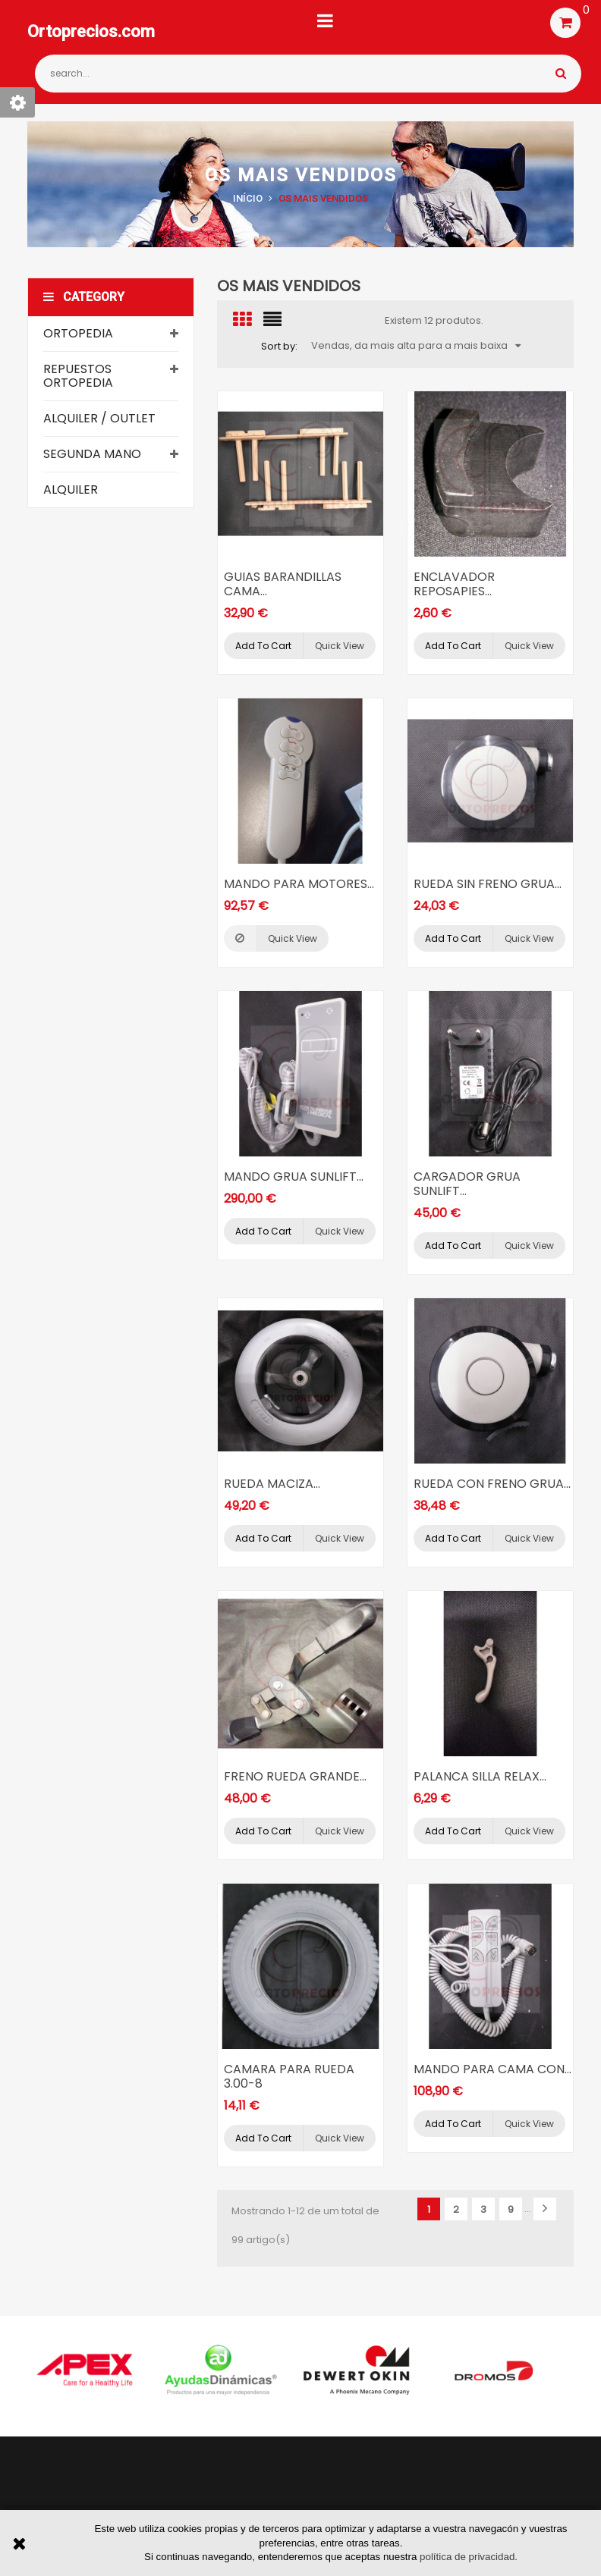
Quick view (339, 645)
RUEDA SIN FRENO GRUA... (488, 884)
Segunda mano (92, 454)
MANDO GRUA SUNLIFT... (293, 1176)
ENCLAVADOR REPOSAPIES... (454, 584)
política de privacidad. (469, 2556)
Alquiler (70, 489)
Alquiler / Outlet (99, 418)
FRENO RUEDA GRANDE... (295, 1776)
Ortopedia (78, 333)
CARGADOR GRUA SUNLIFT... (467, 1184)
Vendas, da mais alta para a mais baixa (416, 345)
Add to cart (263, 645)
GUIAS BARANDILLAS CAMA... (282, 584)
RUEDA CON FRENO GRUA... (492, 1483)
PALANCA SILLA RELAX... (480, 1776)
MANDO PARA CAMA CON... (492, 2069)
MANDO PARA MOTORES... (299, 884)
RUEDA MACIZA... (272, 1483)
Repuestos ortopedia (78, 375)
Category (83, 297)
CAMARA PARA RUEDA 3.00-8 (289, 2076)
